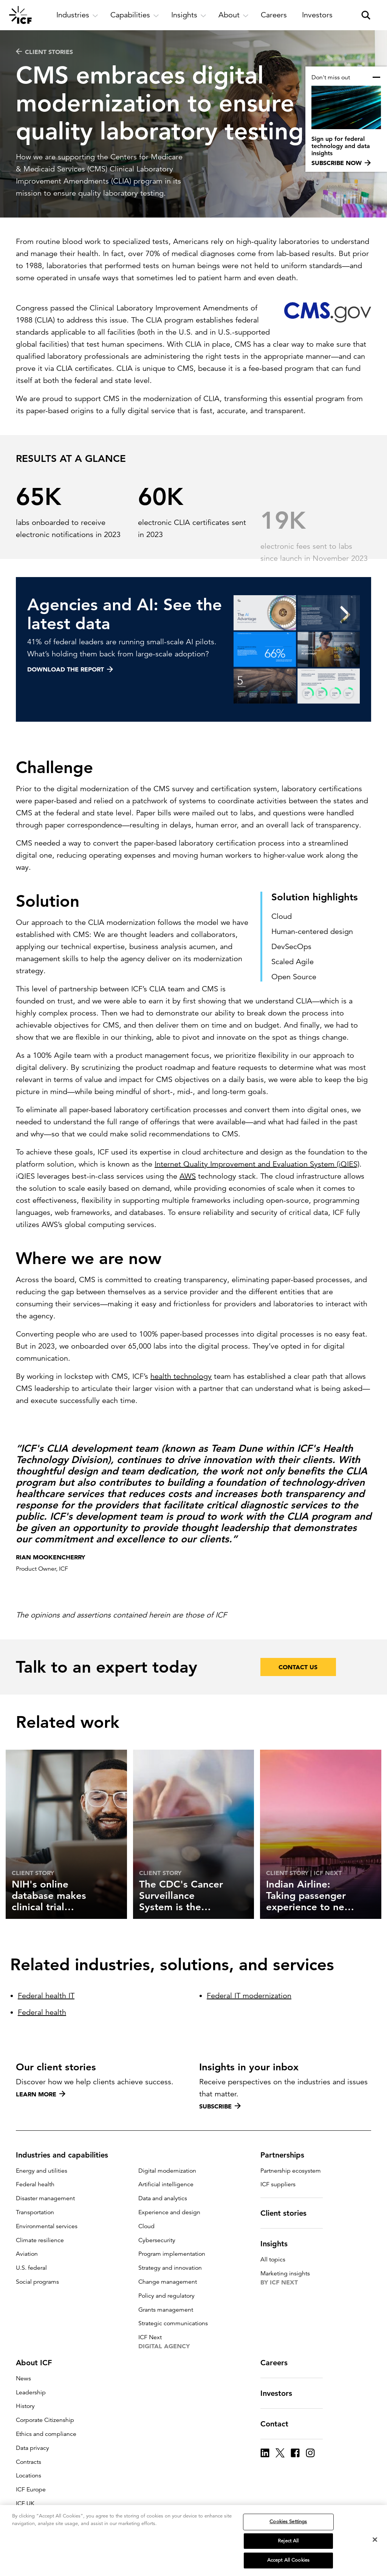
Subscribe (220, 2106)
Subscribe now (341, 163)
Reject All (288, 2541)
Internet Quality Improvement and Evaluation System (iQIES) (257, 1194)
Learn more (40, 2094)
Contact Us (298, 1697)
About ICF (38, 2363)
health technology (181, 1407)
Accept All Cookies (288, 2560)
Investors (280, 2393)
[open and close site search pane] (366, 15)
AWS (188, 1207)
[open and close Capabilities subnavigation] (134, 15)
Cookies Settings (288, 2522)
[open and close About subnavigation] (233, 15)
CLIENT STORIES (44, 51)
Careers (278, 2363)
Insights (278, 2244)
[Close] (375, 2539)
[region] (193, 2540)
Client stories (288, 2213)
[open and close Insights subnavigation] (188, 15)
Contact (278, 2424)
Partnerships (286, 2155)
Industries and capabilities (66, 2155)
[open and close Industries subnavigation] (77, 15)
